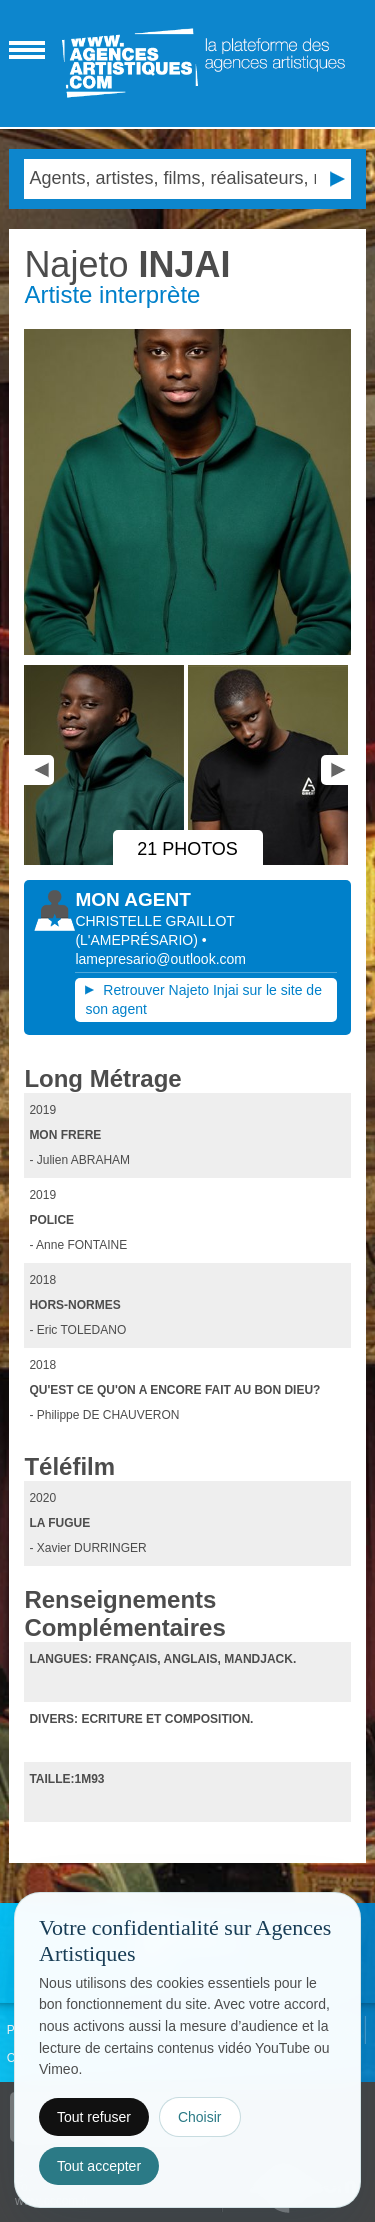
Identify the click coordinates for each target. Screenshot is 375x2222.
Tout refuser (94, 2117)
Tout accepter (99, 2166)
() (138, 940)
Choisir (200, 2117)
